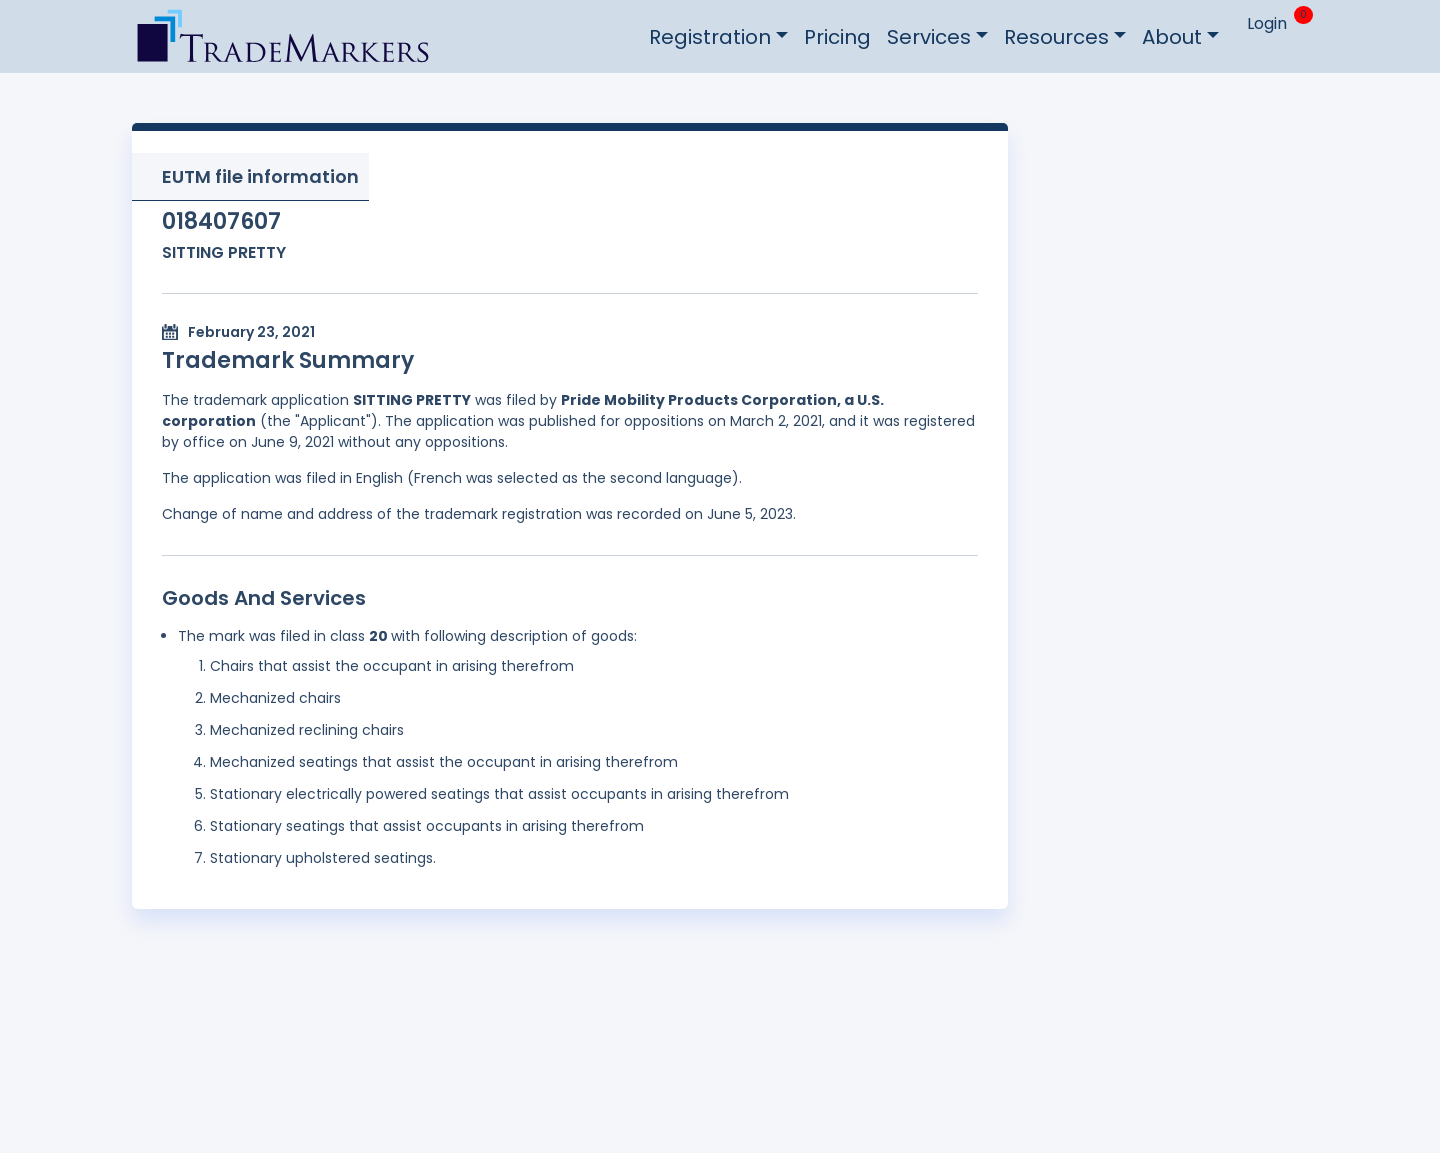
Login (1267, 23)
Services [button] (929, 37)
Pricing (837, 37)
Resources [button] (1056, 37)
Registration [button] (710, 37)
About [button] (1172, 37)
